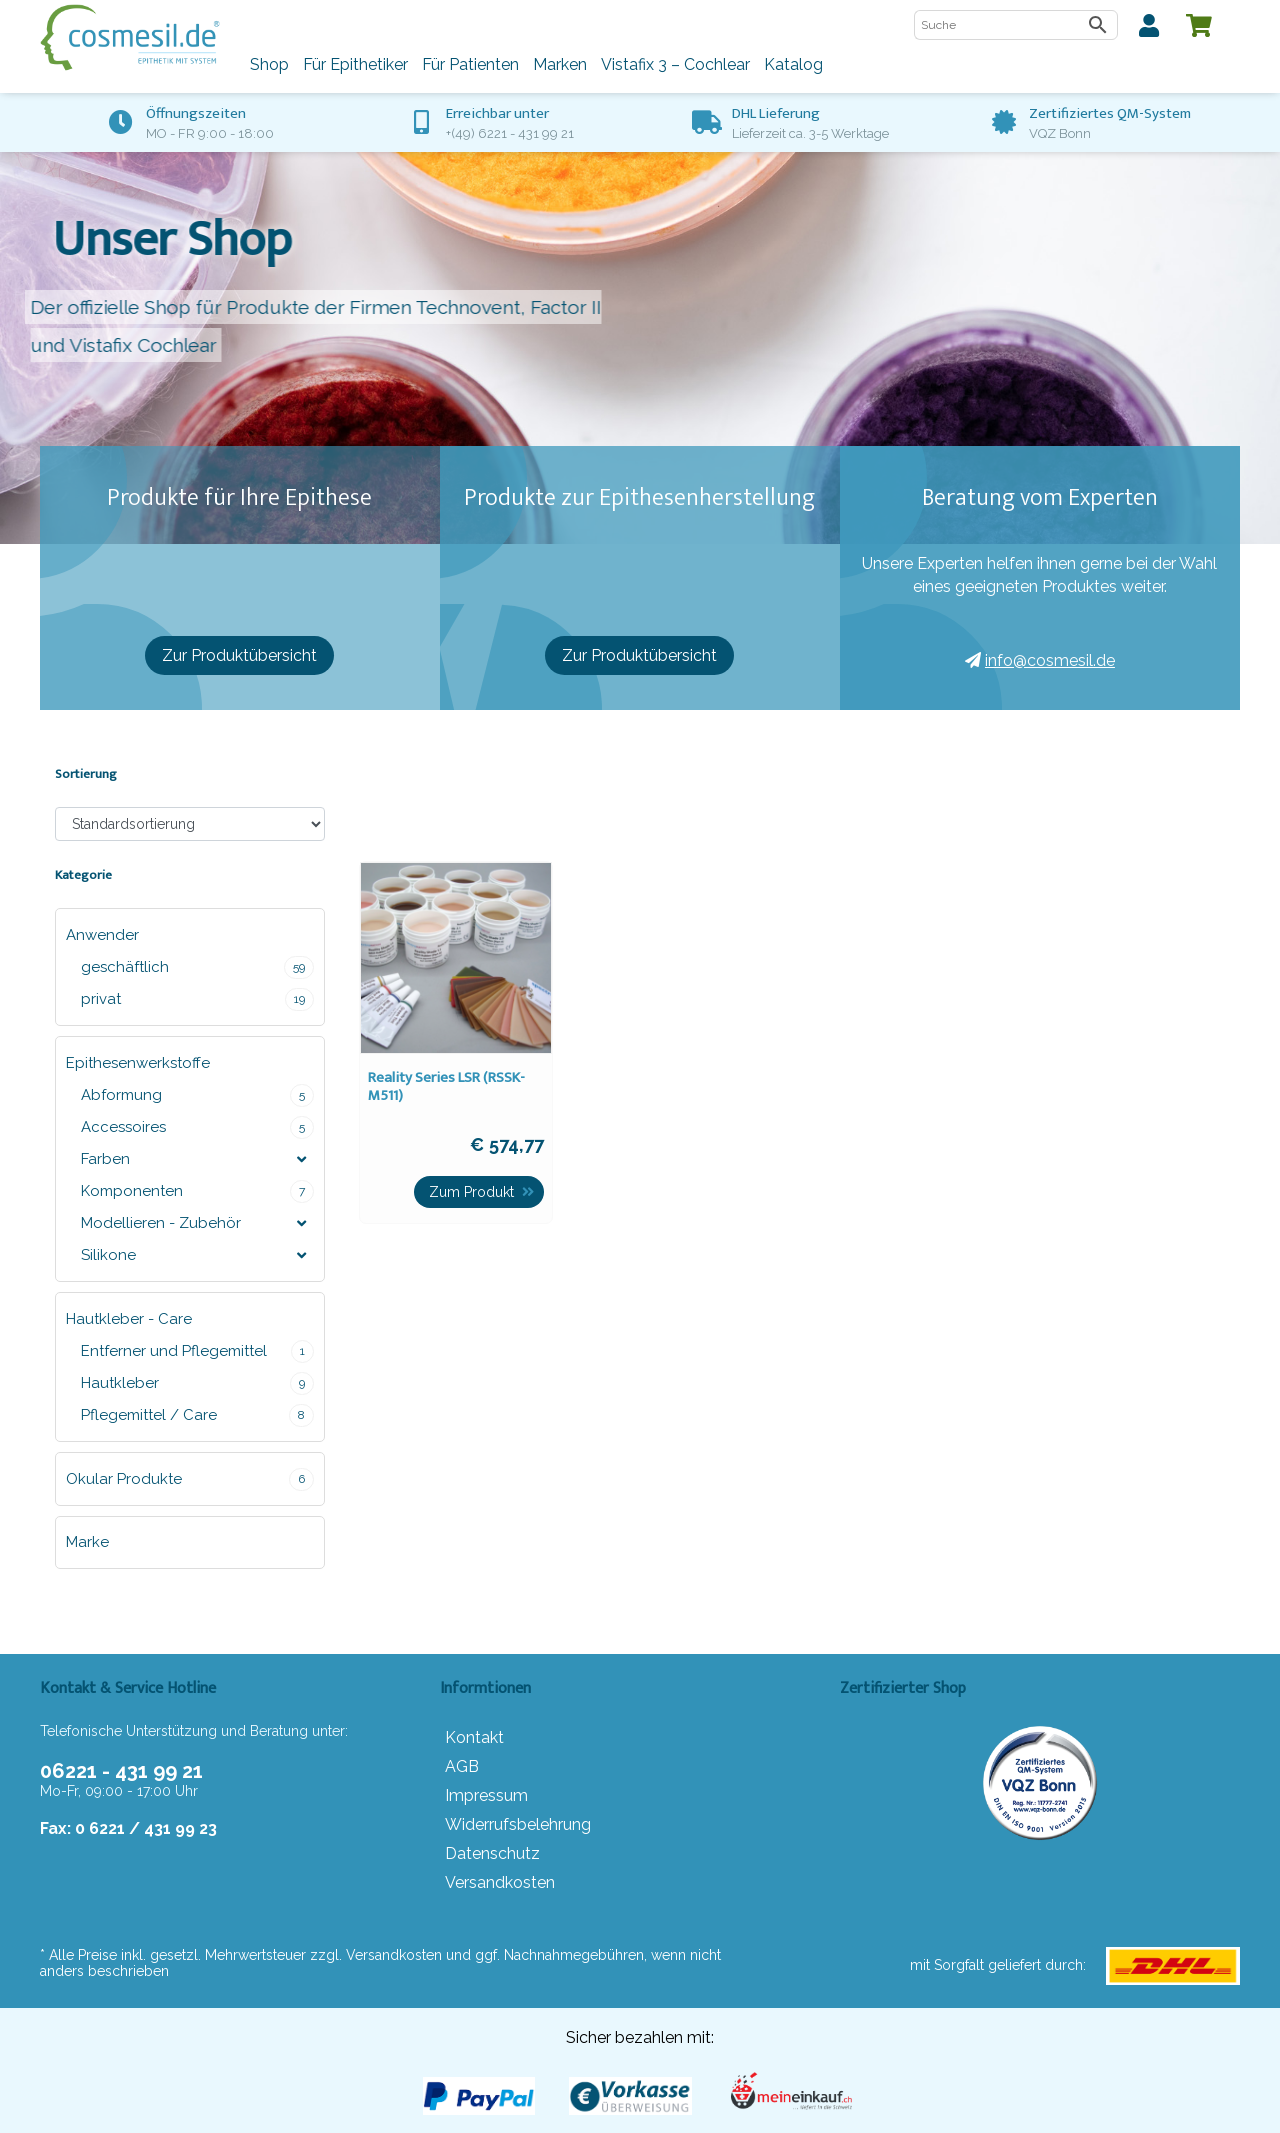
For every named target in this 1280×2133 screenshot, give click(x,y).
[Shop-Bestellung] (190, 824)
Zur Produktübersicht (239, 655)
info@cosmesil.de (1040, 660)
